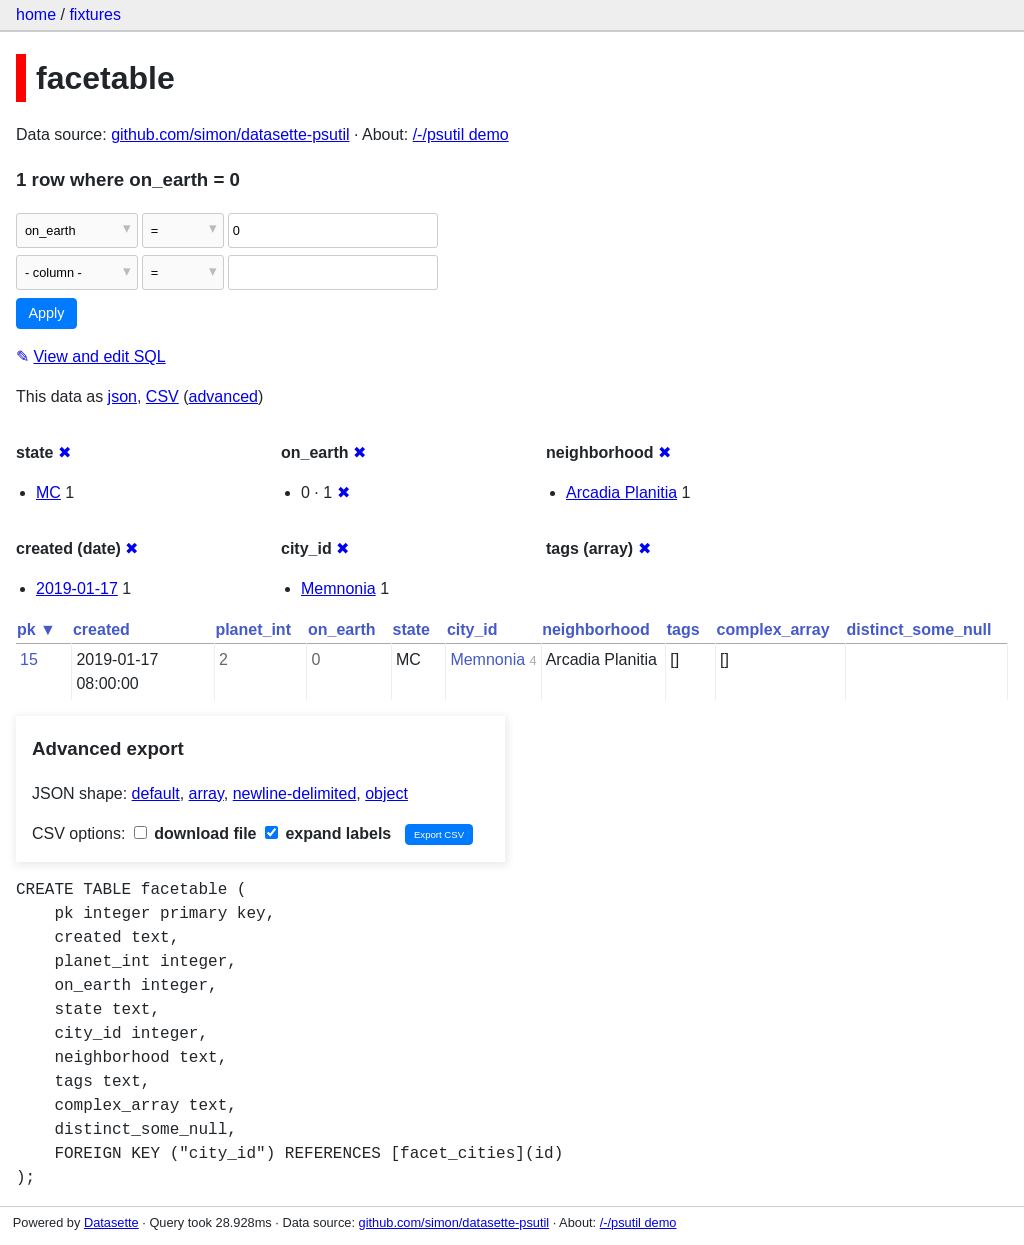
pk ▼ (36, 629)
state (411, 629)
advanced (223, 396)
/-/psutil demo (461, 134)
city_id (472, 629)
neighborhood (596, 629)
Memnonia (338, 588)
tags (683, 629)
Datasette (111, 1222)
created (101, 629)
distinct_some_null (919, 629)
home (36, 14)
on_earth (342, 629)
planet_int (253, 629)
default (156, 793)
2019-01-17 (77, 588)
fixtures (95, 14)
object (386, 793)
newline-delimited (295, 793)
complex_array (773, 629)
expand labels (328, 833)
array (206, 793)
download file (195, 833)
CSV (162, 396)
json (122, 396)
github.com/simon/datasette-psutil (230, 134)
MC (48, 492)
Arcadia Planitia (621, 492)
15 (29, 659)
